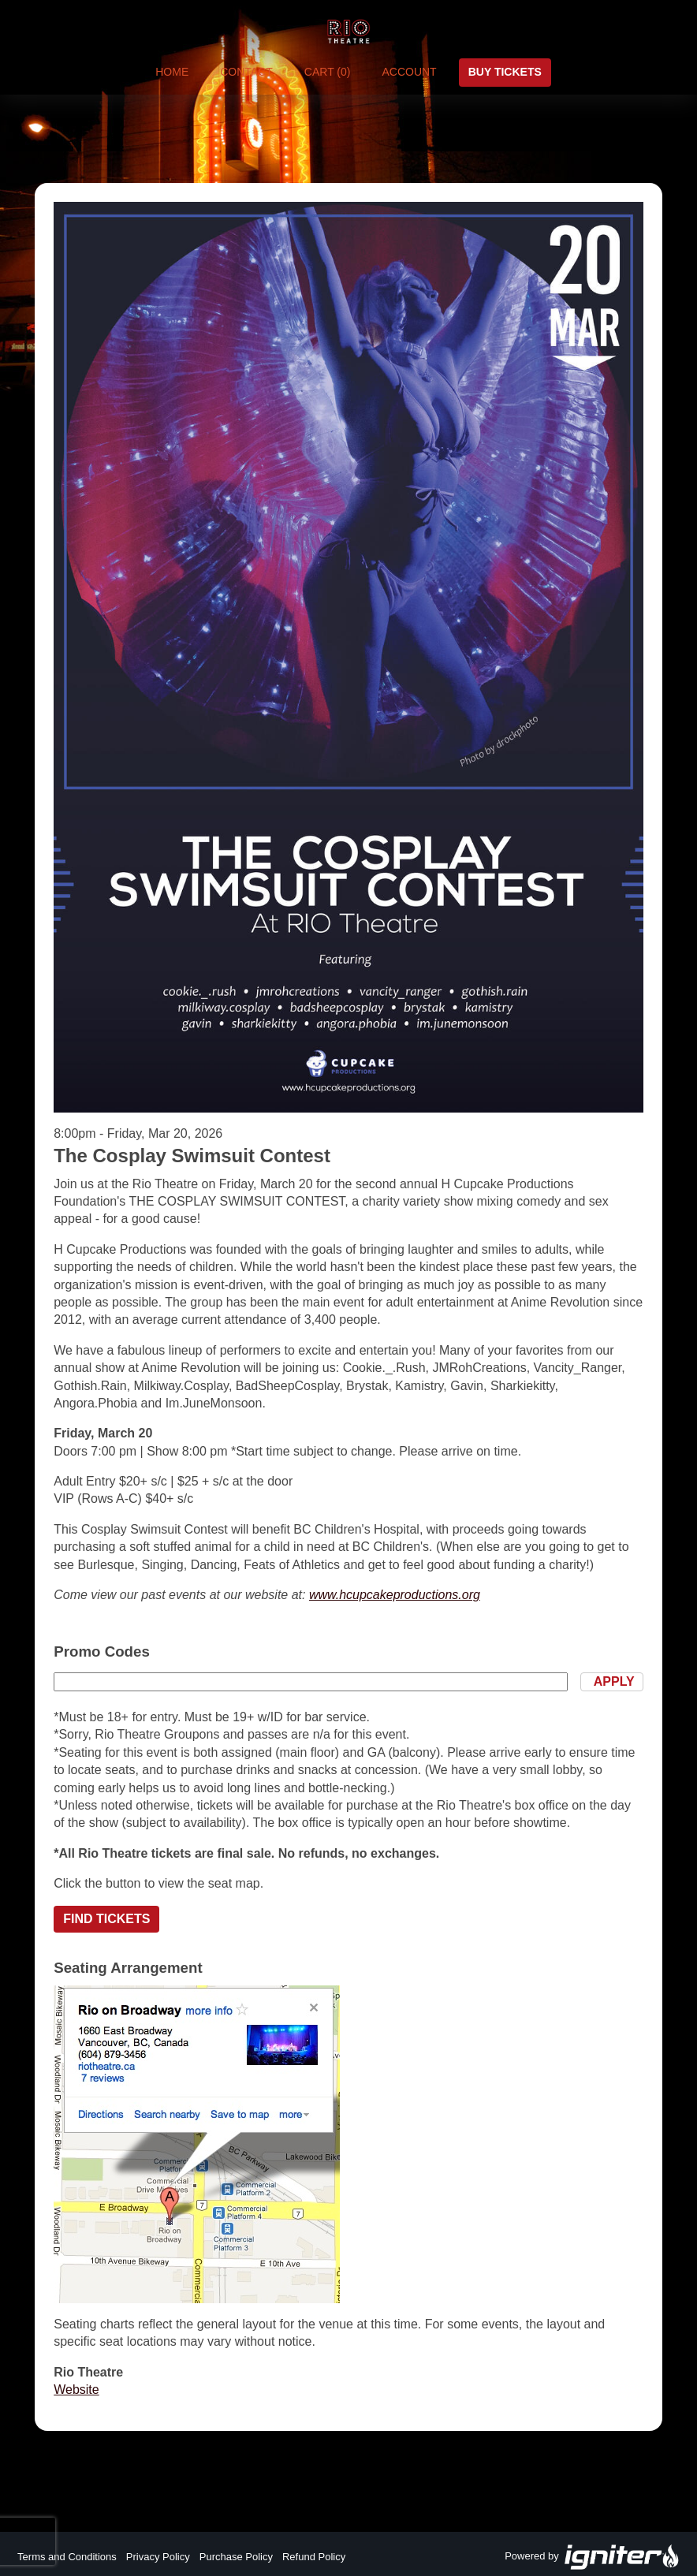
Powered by (592, 2557)
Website (76, 2389)
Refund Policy (313, 2557)
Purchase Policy (236, 2557)
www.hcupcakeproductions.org (394, 1594)
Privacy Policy (158, 2557)
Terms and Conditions (67, 2557)
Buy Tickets (505, 71)
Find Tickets (106, 1918)
